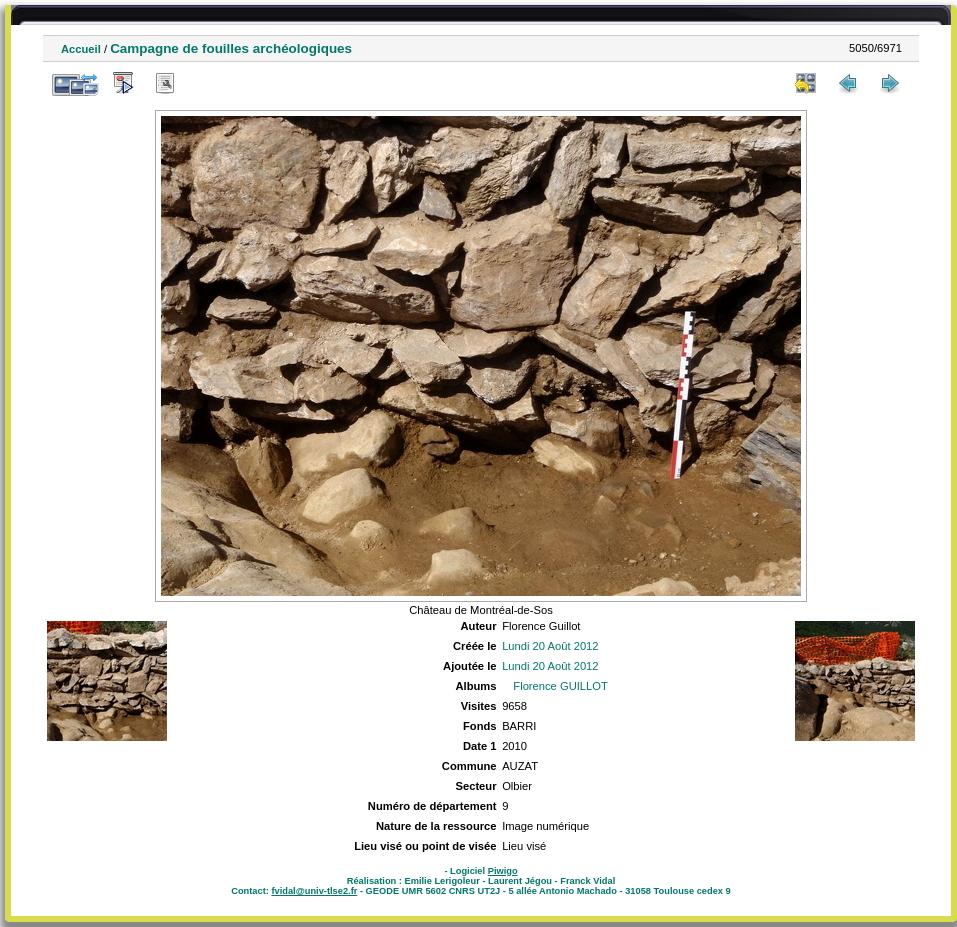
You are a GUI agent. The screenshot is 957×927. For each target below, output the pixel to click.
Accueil (81, 49)
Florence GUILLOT (560, 686)
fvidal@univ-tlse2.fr (314, 891)
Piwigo (503, 871)
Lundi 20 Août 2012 (550, 646)
